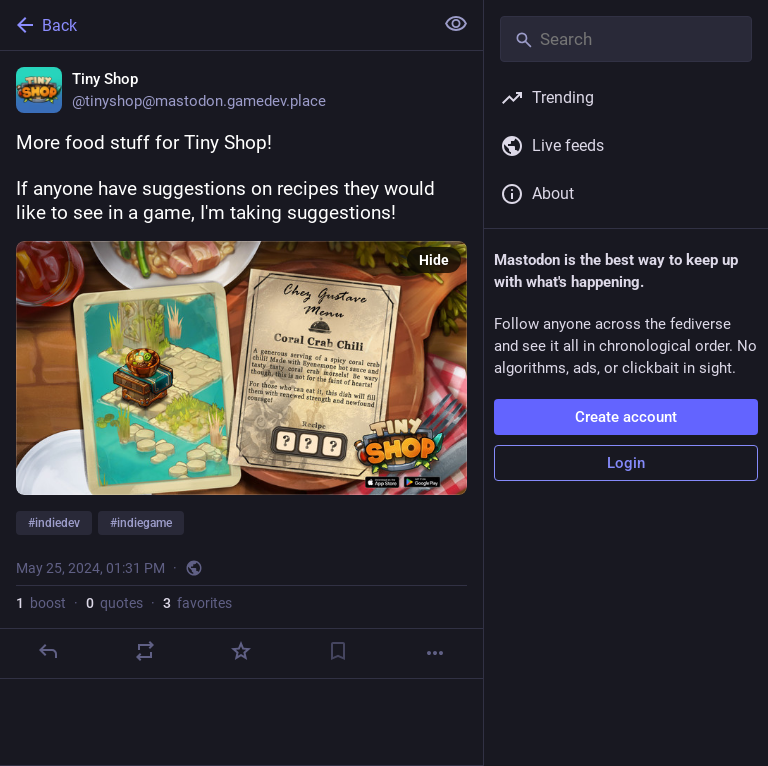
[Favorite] (241, 651)
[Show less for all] (456, 24)
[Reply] (48, 651)
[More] (435, 653)
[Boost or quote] (145, 651)
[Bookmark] (338, 651)
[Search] (626, 39)
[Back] (214, 25)
